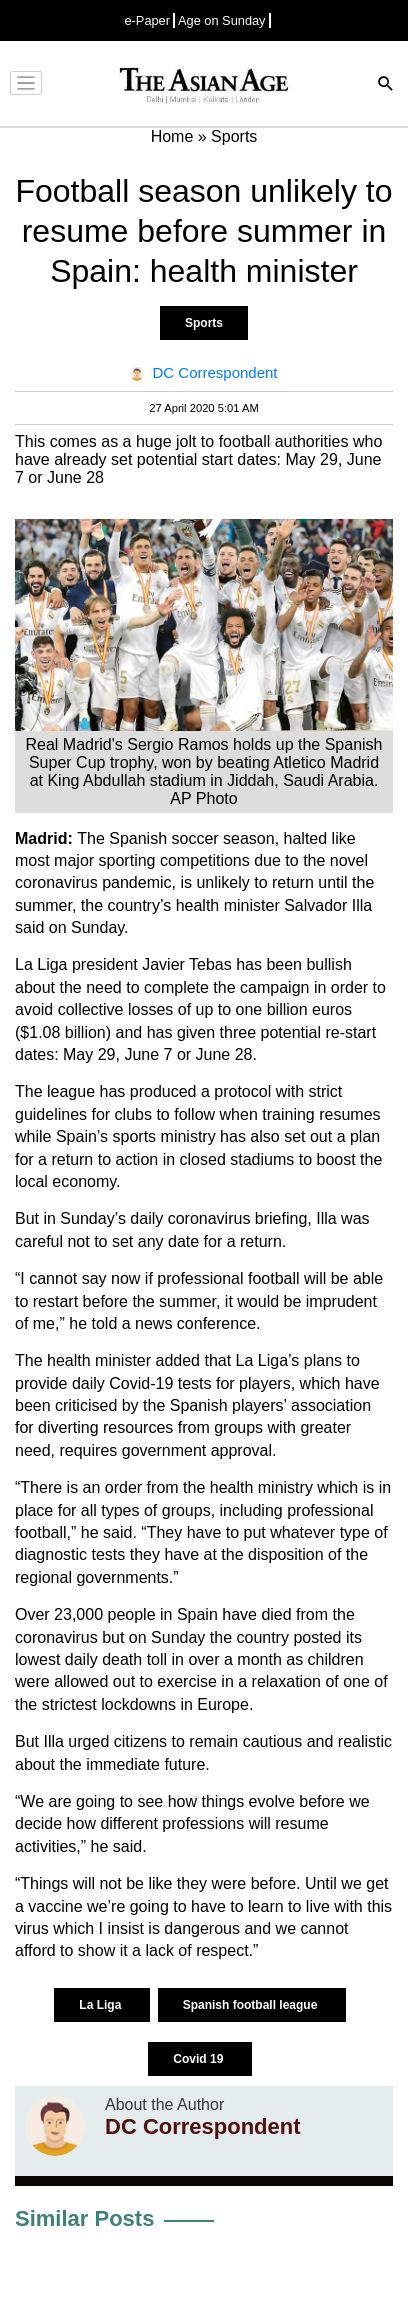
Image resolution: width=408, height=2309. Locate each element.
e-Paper (147, 20)
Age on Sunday (222, 20)
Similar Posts (84, 2218)
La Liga (101, 2005)
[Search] (386, 85)
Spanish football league (252, 2005)
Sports (204, 323)
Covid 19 (199, 2059)
